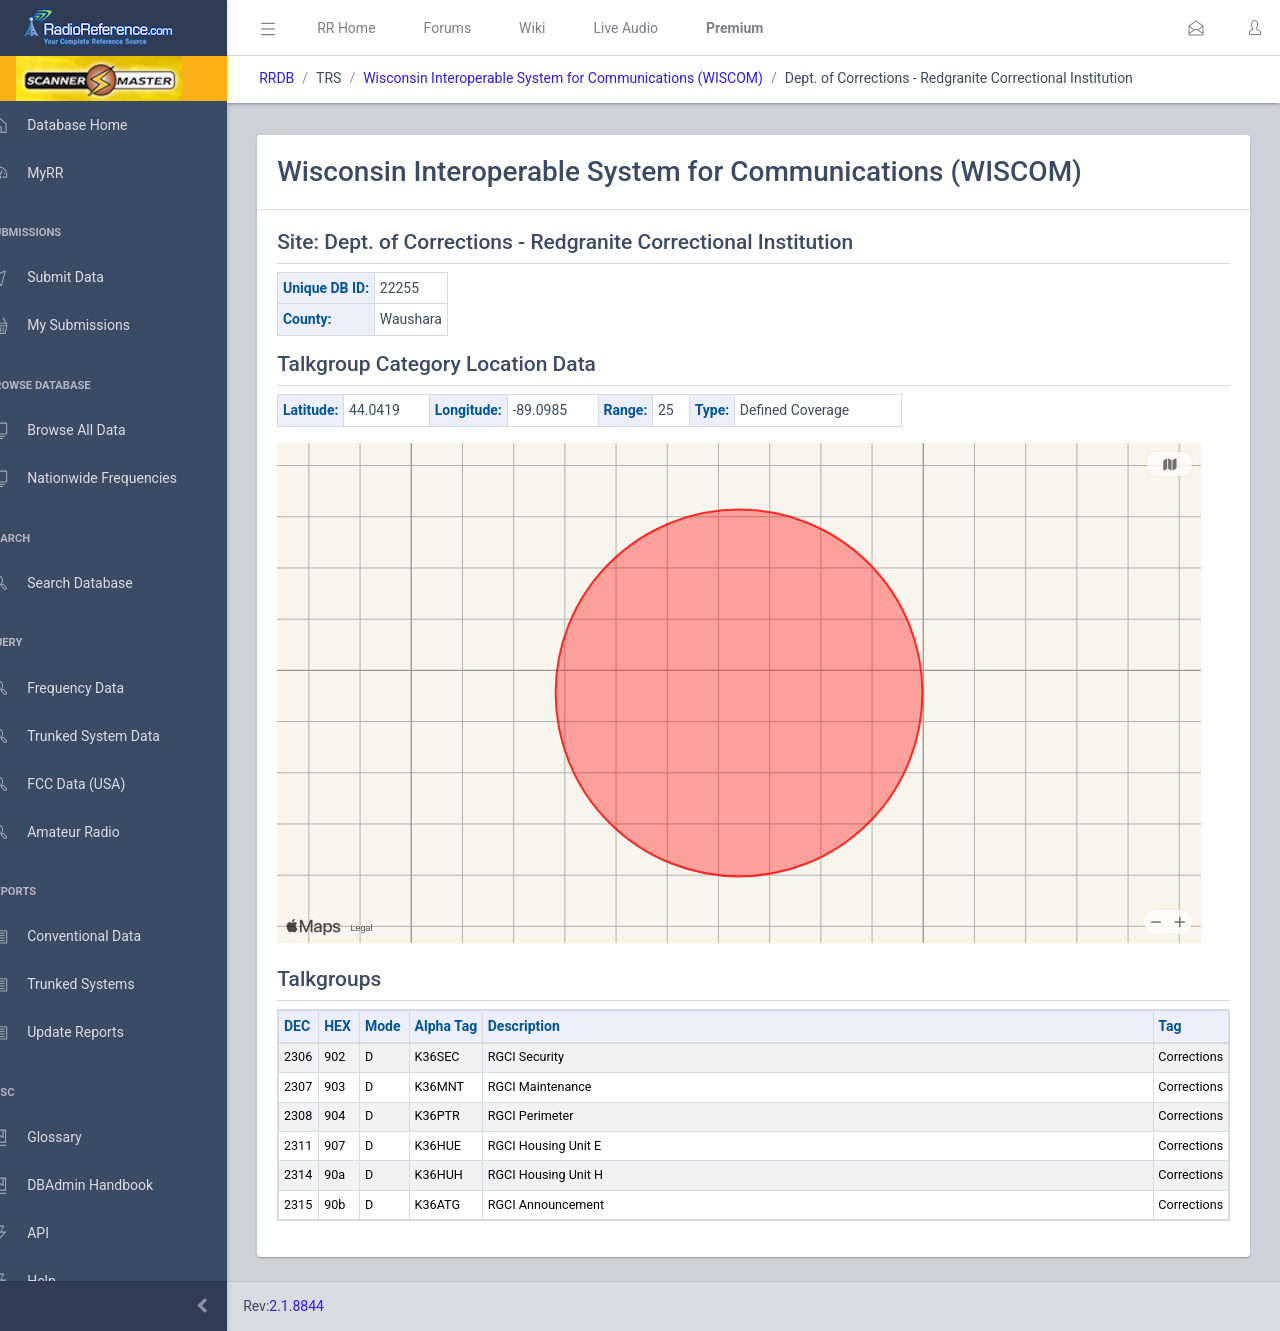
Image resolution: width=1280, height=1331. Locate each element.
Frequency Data (76, 688)
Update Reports (76, 1033)
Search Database (81, 583)
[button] (1196, 28)
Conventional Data (85, 937)
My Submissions (79, 326)
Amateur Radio (74, 832)
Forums (476, 28)
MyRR (46, 173)
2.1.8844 (325, 1306)
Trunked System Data (94, 736)
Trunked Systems (81, 985)
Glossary (55, 1138)
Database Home (78, 125)
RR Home (375, 28)
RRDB (305, 78)
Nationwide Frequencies (103, 479)
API (39, 1234)
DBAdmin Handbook (91, 1186)
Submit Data (66, 278)
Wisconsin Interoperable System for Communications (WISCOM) (592, 78)
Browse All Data (77, 431)
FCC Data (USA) (77, 784)
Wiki (561, 28)
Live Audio (654, 28)
